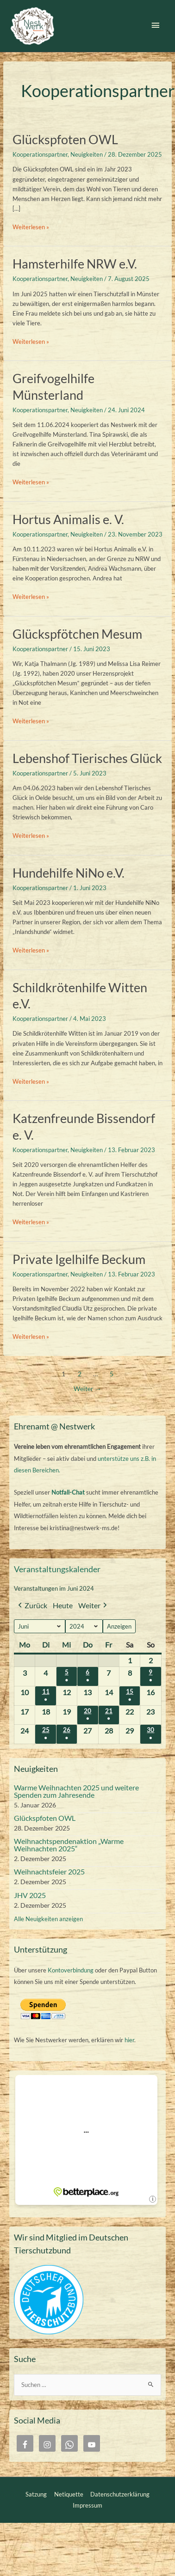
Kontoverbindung (71, 1970)
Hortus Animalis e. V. (68, 519)
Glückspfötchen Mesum (77, 633)
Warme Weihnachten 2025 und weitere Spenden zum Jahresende (76, 1791)
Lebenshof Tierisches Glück (87, 758)
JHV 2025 (30, 1895)
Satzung (36, 2494)
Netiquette (68, 2494)
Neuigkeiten (86, 154)
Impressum (87, 2505)
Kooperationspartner (40, 154)
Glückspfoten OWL (65, 139)
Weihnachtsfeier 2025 (49, 1871)
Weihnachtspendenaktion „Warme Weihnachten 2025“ (69, 1845)
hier (129, 2040)
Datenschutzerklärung (120, 2494)
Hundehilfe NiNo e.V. (68, 872)
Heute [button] (63, 1605)
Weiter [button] (93, 1605)
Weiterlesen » (30, 227)
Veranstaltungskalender (57, 1569)
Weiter (87, 1388)
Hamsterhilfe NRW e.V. (74, 263)
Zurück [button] (31, 1605)
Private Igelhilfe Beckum (78, 1259)
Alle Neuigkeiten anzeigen (48, 1919)
